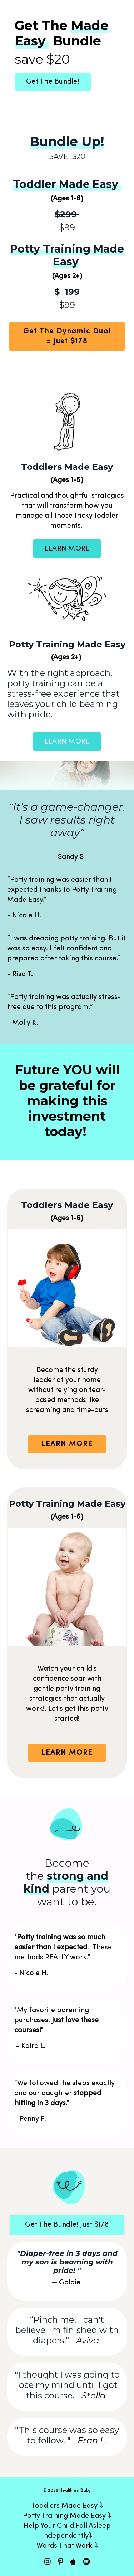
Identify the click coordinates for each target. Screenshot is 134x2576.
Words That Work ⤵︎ (67, 2546)
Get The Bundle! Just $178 (67, 2224)
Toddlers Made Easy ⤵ (67, 2506)
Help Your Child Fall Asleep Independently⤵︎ (67, 2531)
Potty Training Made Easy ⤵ (67, 2516)
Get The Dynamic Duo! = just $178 (67, 336)
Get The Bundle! (52, 81)
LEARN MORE (67, 548)
